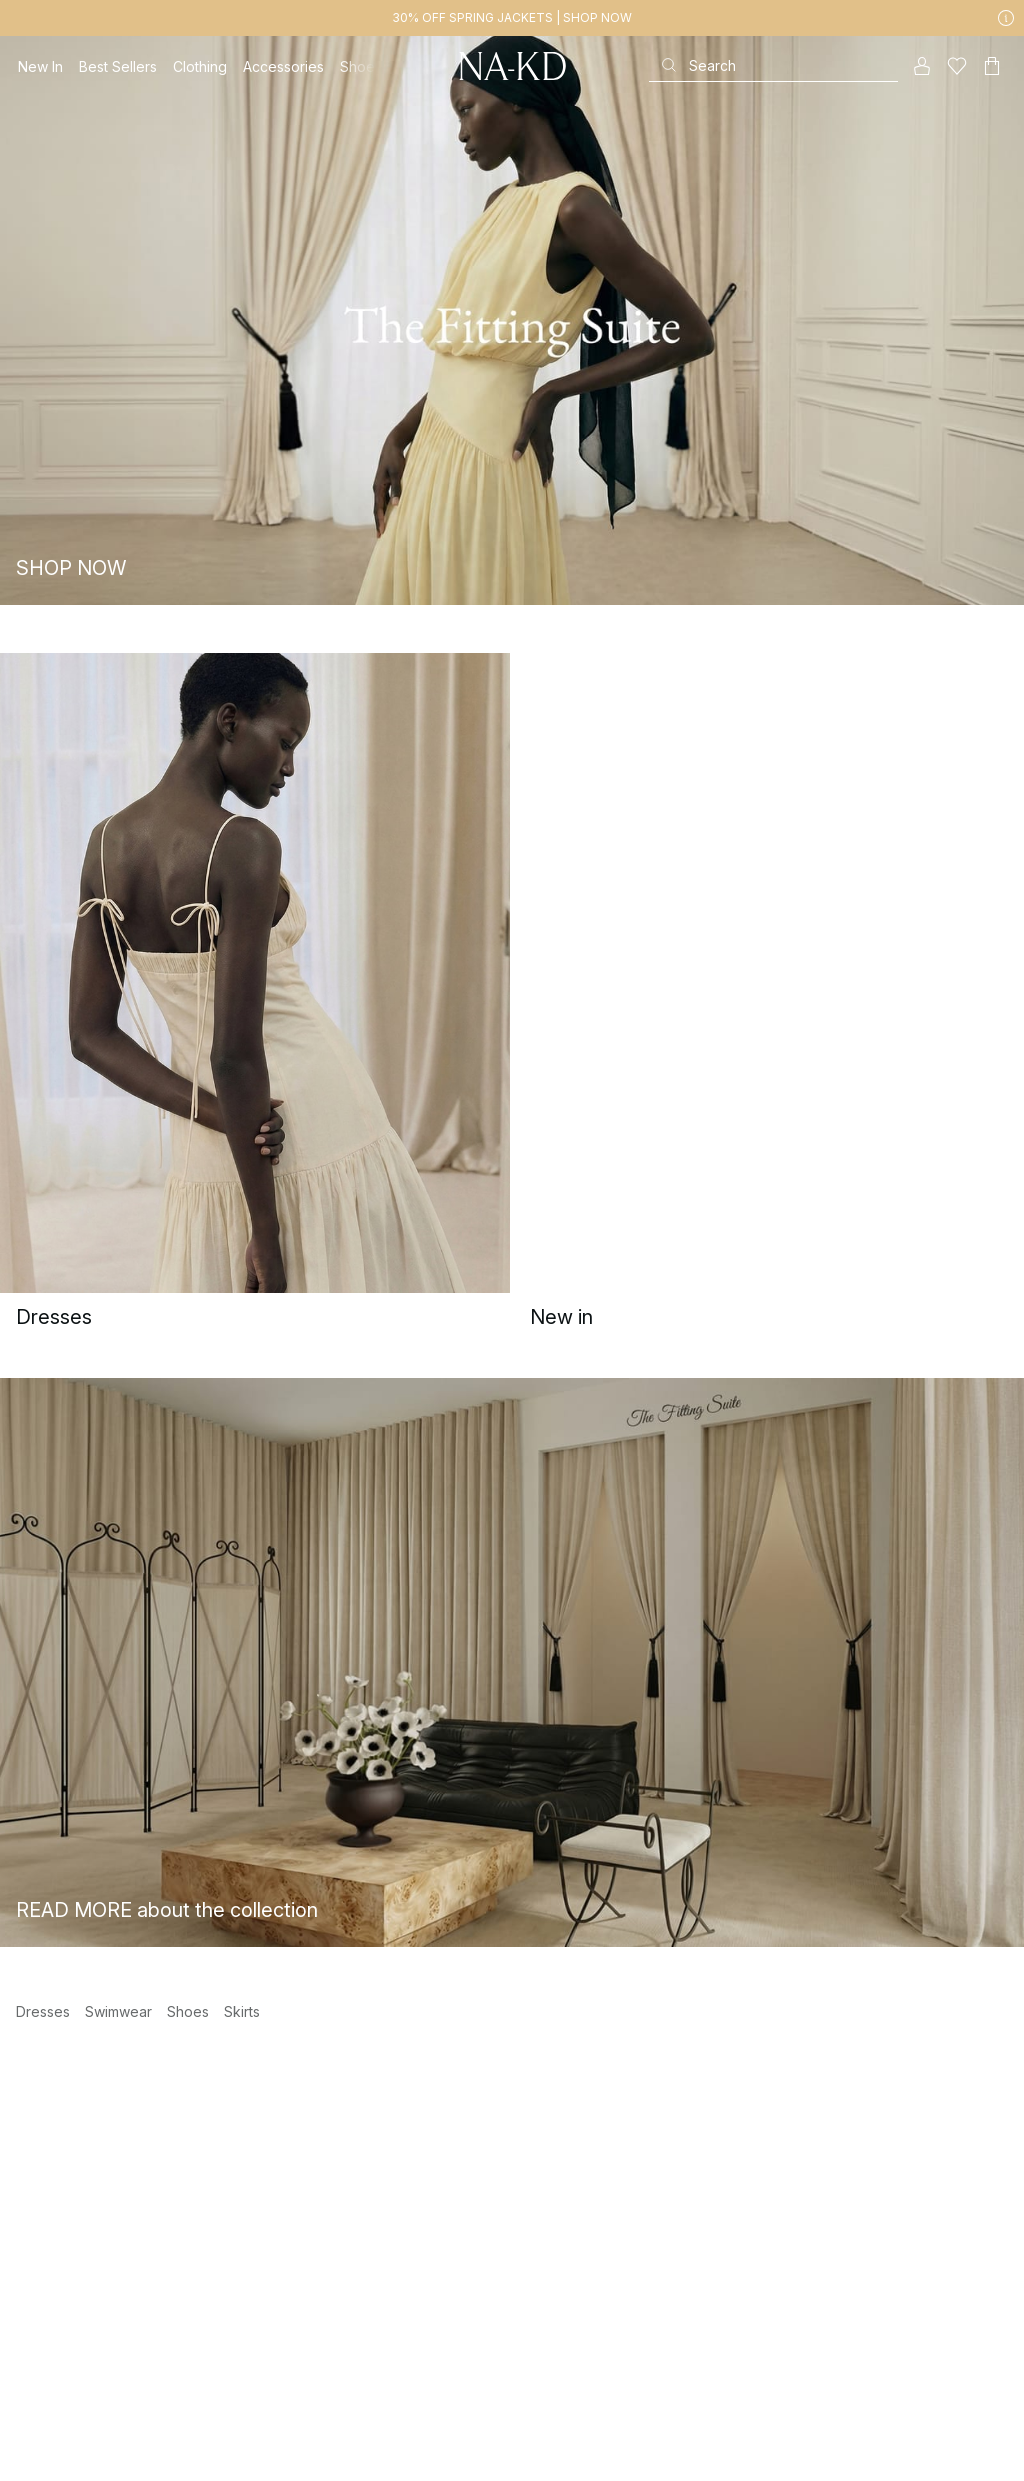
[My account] (922, 66)
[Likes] (957, 66)
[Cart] (992, 66)
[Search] (773, 65)
